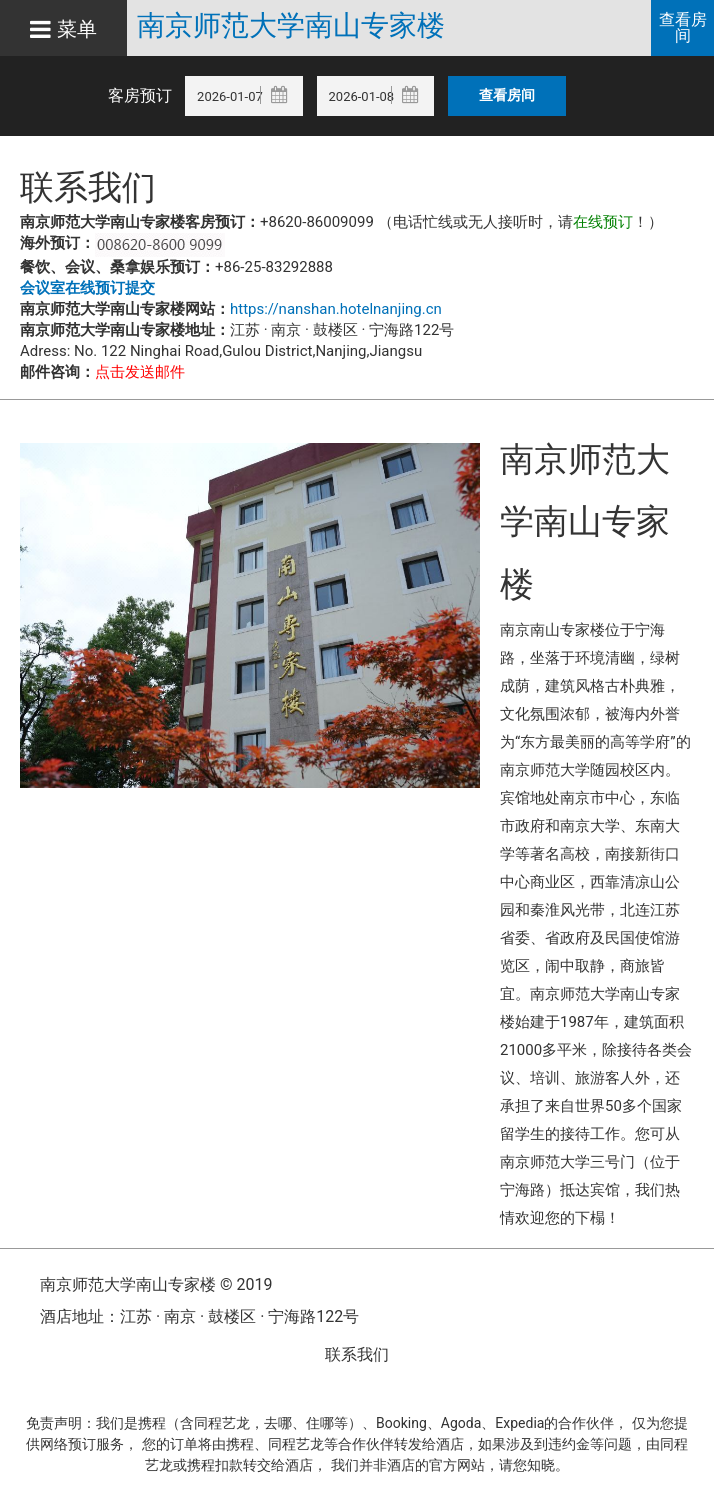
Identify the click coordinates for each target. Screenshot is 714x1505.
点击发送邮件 (140, 372)
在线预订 (603, 222)
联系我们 (357, 1354)
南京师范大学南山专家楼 (291, 26)
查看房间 (683, 27)
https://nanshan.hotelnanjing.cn (336, 309)
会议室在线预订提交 (87, 288)
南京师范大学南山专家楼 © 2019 (156, 1284)
